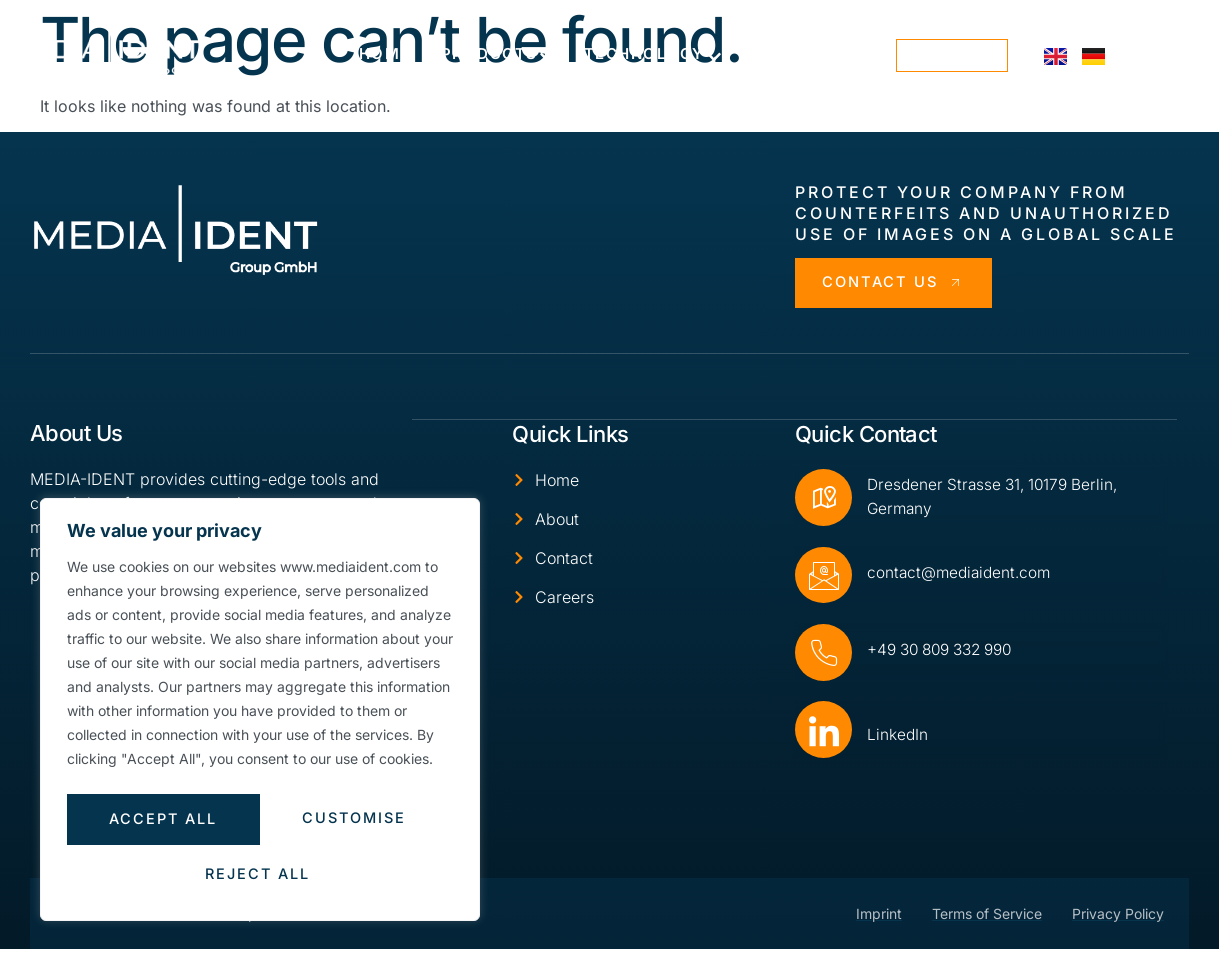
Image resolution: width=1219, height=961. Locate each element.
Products (497, 54)
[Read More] (981, 580)
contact (952, 55)
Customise (159, 823)
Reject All (352, 823)
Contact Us (898, 283)
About (790, 54)
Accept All (260, 874)
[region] (260, 715)
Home (385, 53)
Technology (652, 54)
